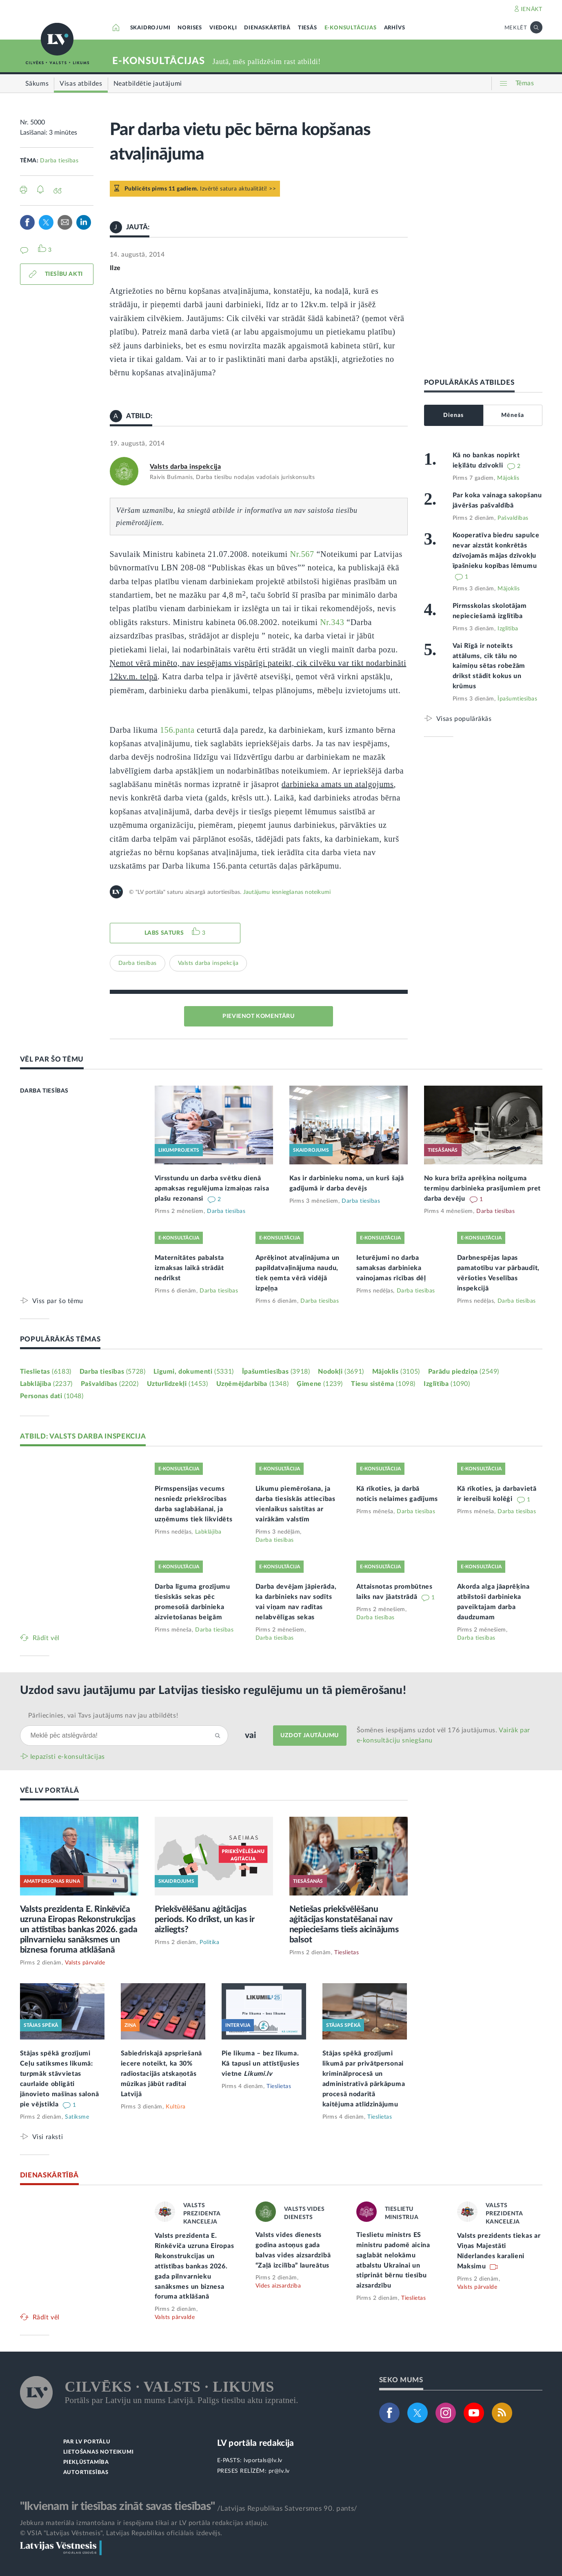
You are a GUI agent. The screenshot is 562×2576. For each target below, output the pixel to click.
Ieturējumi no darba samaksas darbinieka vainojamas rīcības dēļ (391, 1268)
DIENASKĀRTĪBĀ (267, 28)
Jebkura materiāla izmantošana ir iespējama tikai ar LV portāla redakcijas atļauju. (144, 2523)
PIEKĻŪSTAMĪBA (86, 2462)
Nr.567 (302, 554)
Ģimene (320, 1384)
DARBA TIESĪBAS (44, 1091)
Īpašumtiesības (517, 699)
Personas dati (52, 1396)
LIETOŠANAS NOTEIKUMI (98, 2452)
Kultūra (176, 2107)
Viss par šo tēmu (58, 1300)
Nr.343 (332, 622)
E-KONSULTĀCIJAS (350, 28)
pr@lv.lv (279, 2471)
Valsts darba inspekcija (185, 466)
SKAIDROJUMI (150, 28)
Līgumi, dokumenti (193, 1371)
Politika (209, 1942)
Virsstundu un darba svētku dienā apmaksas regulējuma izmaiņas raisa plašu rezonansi (212, 1188)
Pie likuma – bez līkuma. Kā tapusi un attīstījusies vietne (261, 2063)
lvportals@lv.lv (263, 2460)
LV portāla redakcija (255, 2443)
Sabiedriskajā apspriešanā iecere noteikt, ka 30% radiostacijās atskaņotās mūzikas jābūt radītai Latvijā (161, 2073)
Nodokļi (341, 1371)
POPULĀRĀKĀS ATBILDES (469, 382)
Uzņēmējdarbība (252, 1384)
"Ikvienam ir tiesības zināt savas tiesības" (117, 2506)
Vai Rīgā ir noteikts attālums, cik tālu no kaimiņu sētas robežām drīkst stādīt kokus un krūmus (489, 666)
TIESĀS (307, 28)
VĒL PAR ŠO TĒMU (52, 1059)
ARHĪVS (394, 28)
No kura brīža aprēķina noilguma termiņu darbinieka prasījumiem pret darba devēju (482, 1188)
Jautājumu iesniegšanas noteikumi (287, 892)
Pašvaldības (513, 518)
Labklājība (46, 1384)
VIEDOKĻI (223, 28)
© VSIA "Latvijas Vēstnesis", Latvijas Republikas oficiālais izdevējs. (121, 2533)
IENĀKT (531, 9)
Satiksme (77, 2117)
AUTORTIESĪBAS (86, 2472)
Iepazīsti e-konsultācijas (67, 1757)
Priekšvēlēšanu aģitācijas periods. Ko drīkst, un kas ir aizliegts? (205, 1919)
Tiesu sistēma (383, 1384)
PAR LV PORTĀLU (87, 2442)
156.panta (177, 729)
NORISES (190, 28)
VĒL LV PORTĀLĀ (49, 1790)
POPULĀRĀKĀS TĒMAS (60, 1339)
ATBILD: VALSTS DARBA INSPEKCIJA (83, 1436)
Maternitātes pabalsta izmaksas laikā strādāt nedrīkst (189, 1268)
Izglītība (508, 629)
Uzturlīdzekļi (177, 1384)
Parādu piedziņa (463, 1371)
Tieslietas (45, 1371)
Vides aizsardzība (278, 2286)
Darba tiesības (59, 161)
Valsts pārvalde (85, 1963)
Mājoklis (508, 478)
